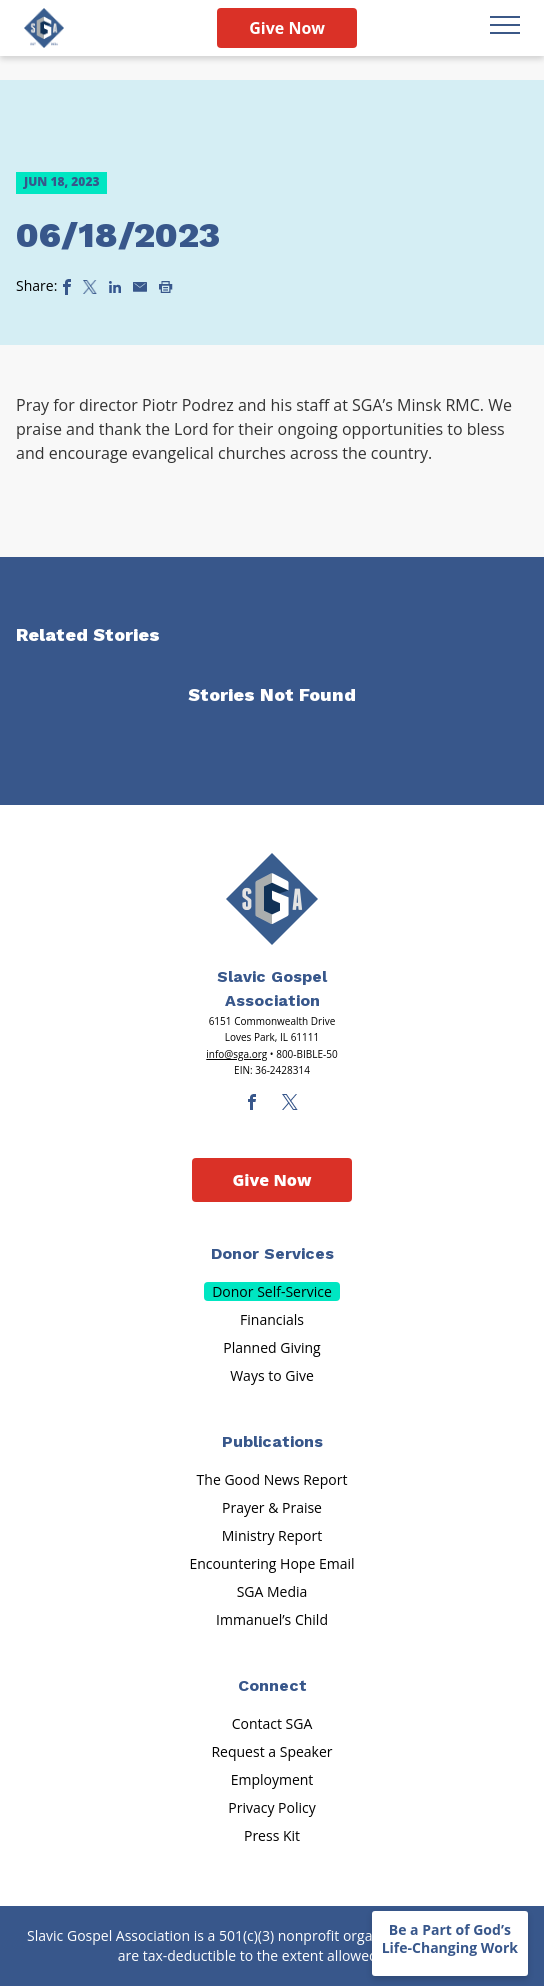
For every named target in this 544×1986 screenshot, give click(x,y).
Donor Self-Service (272, 1291)
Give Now (287, 28)
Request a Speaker (271, 1751)
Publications (272, 1441)
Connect (272, 1685)
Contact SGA (272, 1723)
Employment (272, 1779)
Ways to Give (272, 1375)
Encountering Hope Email (272, 1563)
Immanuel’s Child (272, 1619)
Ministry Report (272, 1535)
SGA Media (272, 1591)
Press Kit (272, 1835)
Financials (272, 1319)
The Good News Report (272, 1479)
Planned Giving (271, 1347)
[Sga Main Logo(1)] (272, 899)
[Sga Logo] (44, 28)
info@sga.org (236, 1054)
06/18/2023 (118, 235)
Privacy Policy (271, 1807)
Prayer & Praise (272, 1507)
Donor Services (272, 1253)
